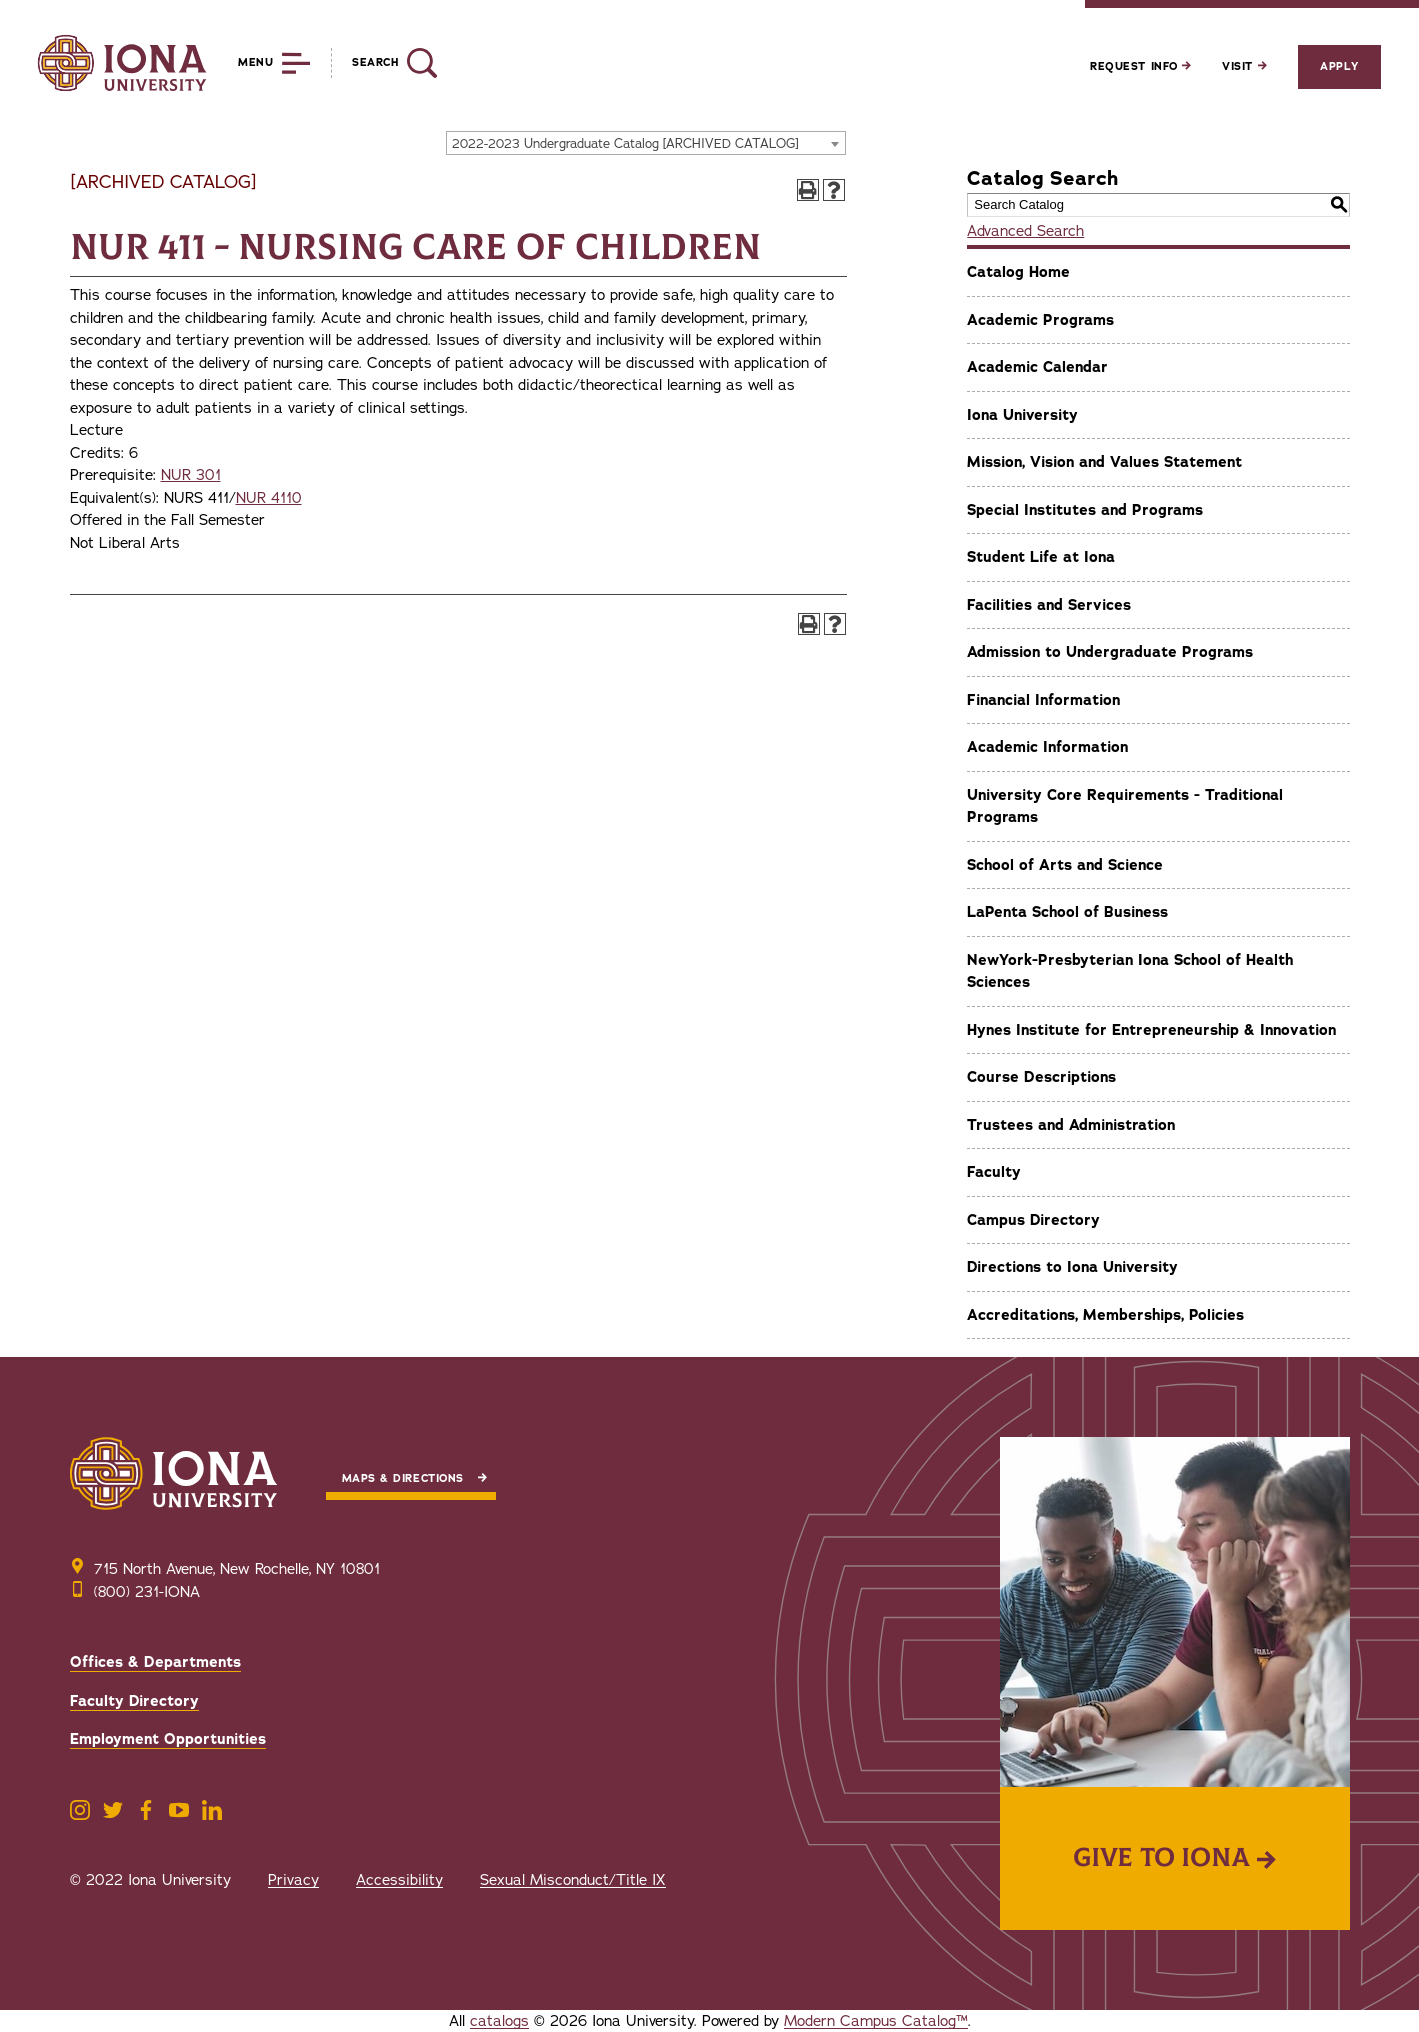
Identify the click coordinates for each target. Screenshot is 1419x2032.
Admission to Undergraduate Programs (1110, 652)
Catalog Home (1018, 272)
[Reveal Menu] (259, 63)
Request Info (1140, 66)
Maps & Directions (403, 1478)
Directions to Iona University (1072, 1267)
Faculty (994, 1172)
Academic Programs (1040, 320)
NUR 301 (191, 475)
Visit (1244, 66)
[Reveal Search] (383, 63)
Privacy (293, 1880)
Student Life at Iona (1041, 557)
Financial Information (1043, 700)
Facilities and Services (1049, 605)
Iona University (1022, 415)
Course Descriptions (1041, 1077)
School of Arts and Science (1065, 865)
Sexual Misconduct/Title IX (573, 1880)
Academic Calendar (1037, 367)
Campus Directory (1033, 1220)
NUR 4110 (269, 498)
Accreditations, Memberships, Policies (1105, 1315)
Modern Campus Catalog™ (876, 2021)
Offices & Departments (155, 1662)
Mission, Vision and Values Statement (1104, 462)
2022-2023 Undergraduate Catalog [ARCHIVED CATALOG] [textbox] (625, 144)
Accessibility (399, 1880)
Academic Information (1047, 747)
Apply (1339, 66)
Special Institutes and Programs (1085, 510)
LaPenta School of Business (1067, 912)
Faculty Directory (134, 1701)
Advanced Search (1025, 231)
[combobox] (646, 143)
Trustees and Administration (1071, 1125)
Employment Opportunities (168, 1739)
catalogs (499, 2021)
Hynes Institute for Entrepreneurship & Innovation (1151, 1030)
